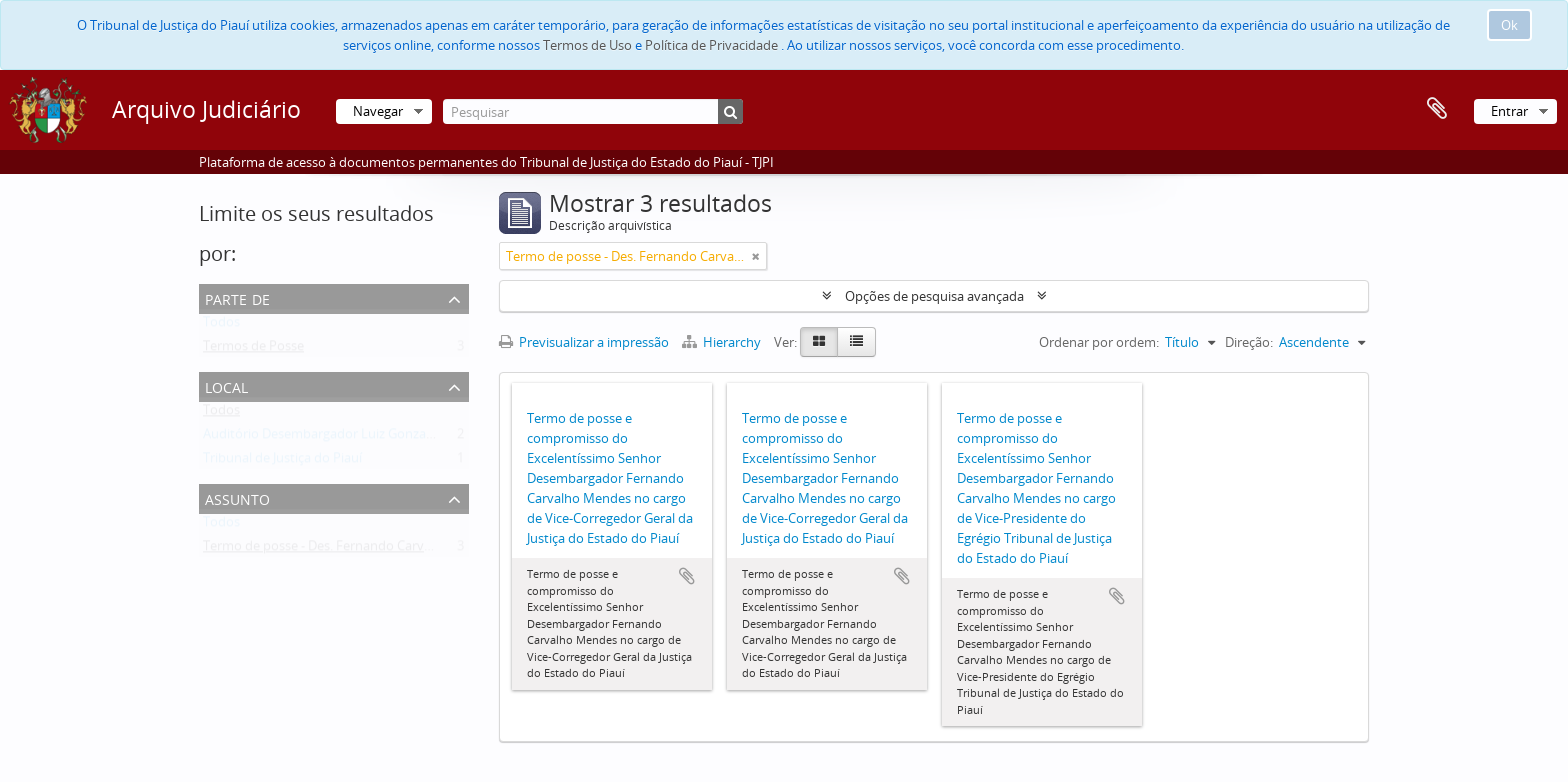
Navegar (378, 111)
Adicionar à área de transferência (687, 576)
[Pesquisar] (593, 111)
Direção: (1249, 342)
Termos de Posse (253, 350)
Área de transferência (1437, 109)
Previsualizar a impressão (584, 342)
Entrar (1509, 111)
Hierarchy (723, 342)
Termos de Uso (587, 45)
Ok (1509, 25)
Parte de (237, 297)
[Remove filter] (756, 256)
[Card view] (819, 342)
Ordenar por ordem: (1099, 342)
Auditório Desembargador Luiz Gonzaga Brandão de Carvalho (385, 438)
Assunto (237, 497)
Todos (221, 326)
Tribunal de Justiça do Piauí (282, 462)
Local (226, 385)
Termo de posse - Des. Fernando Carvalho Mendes (352, 550)
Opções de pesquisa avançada (934, 296)
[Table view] (856, 342)
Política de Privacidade (711, 45)
